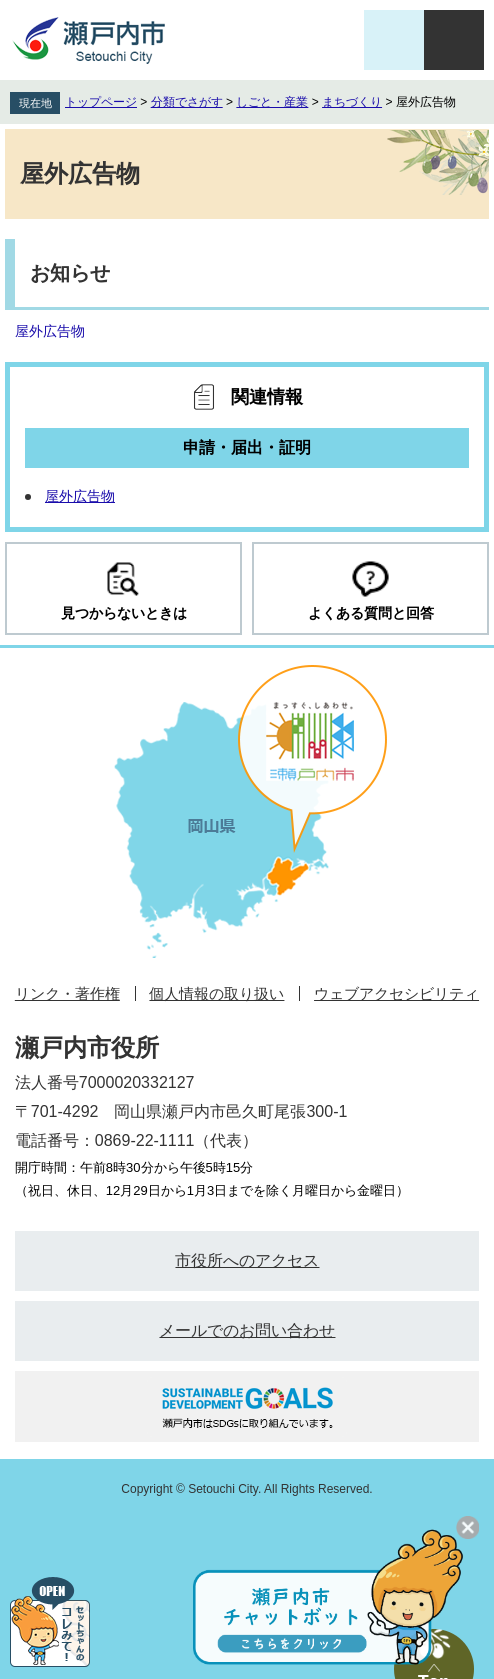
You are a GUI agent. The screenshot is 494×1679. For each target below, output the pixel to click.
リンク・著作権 (67, 993)
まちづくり (352, 102)
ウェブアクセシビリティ (396, 993)
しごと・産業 (272, 102)
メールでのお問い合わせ (247, 1330)
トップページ (101, 102)
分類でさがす (187, 102)
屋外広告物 (50, 331)
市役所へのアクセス (247, 1260)
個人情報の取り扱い (216, 993)
